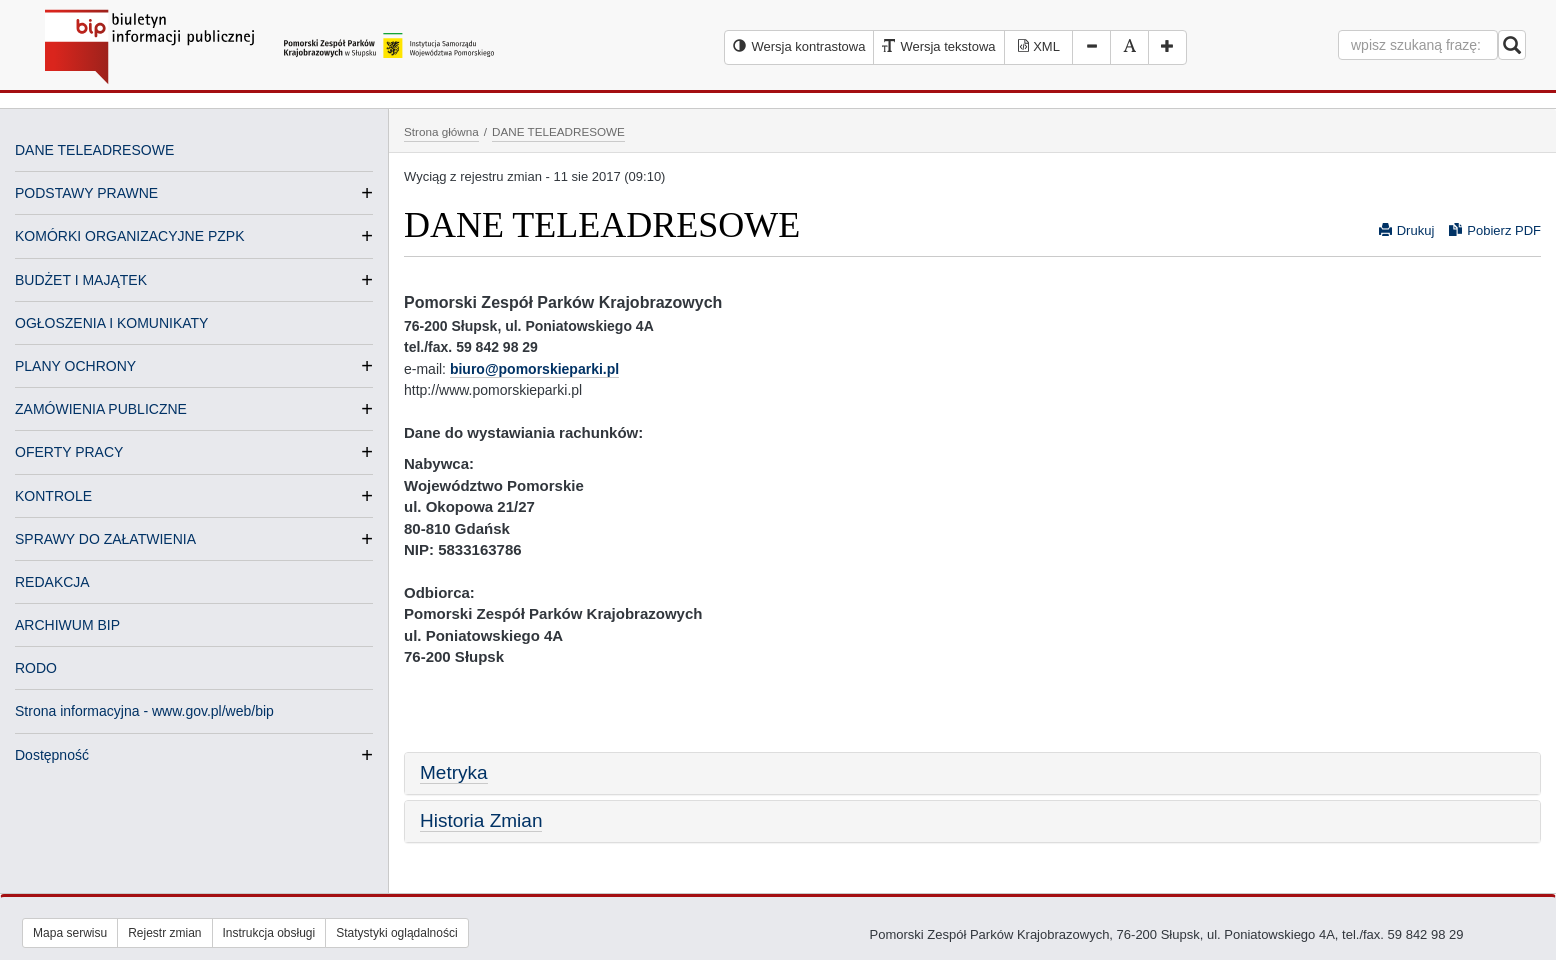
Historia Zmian (481, 820)
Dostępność (52, 755)
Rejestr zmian (164, 933)
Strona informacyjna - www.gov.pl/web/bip (144, 711)
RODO (36, 668)
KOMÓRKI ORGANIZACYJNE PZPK (129, 236)
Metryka (454, 772)
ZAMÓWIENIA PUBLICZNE (101, 409)
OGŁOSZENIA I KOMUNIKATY (111, 323)
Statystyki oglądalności (396, 933)
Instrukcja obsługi (269, 933)
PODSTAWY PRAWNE (86, 193)
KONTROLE (53, 496)
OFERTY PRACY (69, 452)
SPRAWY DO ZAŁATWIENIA (105, 539)
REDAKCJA (52, 582)
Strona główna (441, 131)
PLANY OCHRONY (75, 366)
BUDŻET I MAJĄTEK (81, 280)
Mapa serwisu (70, 933)
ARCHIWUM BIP (67, 625)
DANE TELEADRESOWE (94, 150)
